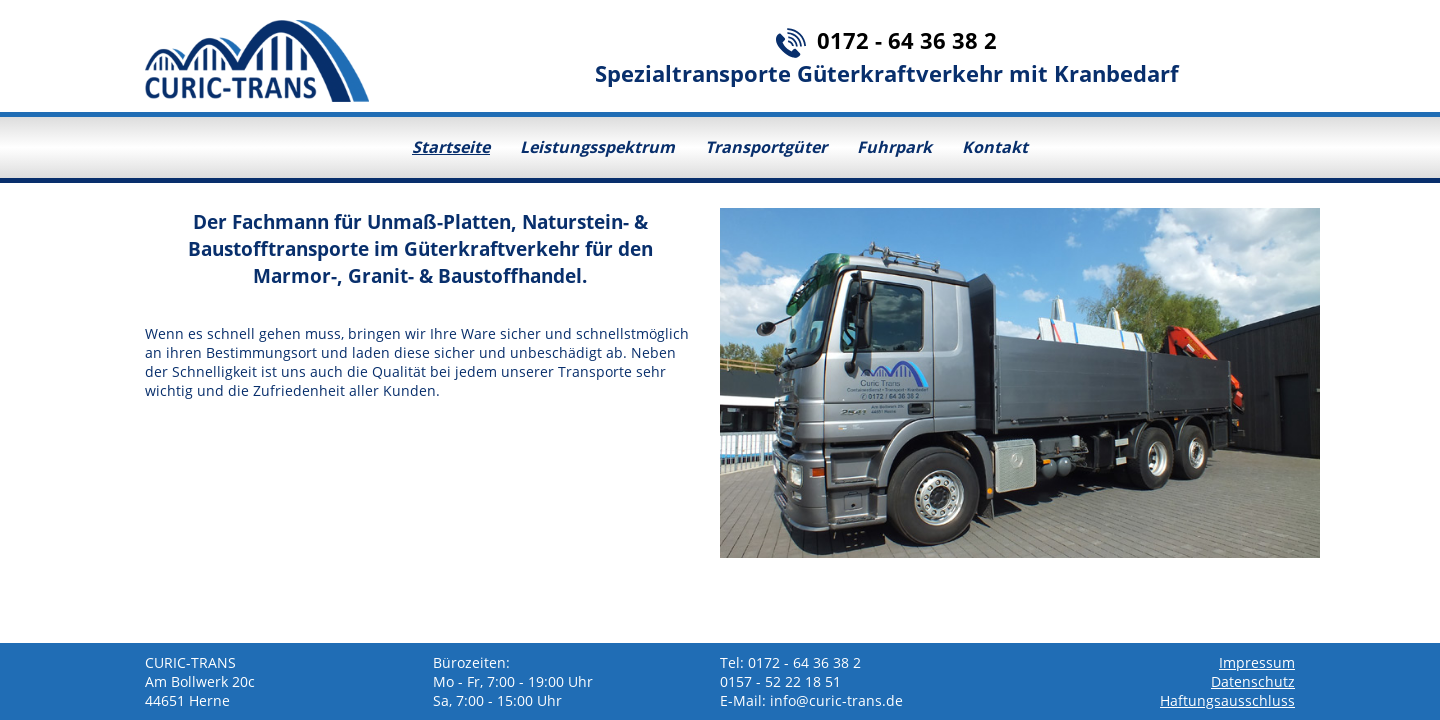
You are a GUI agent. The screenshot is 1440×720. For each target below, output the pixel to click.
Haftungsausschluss (1227, 700)
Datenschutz (1253, 681)
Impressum (1257, 662)
